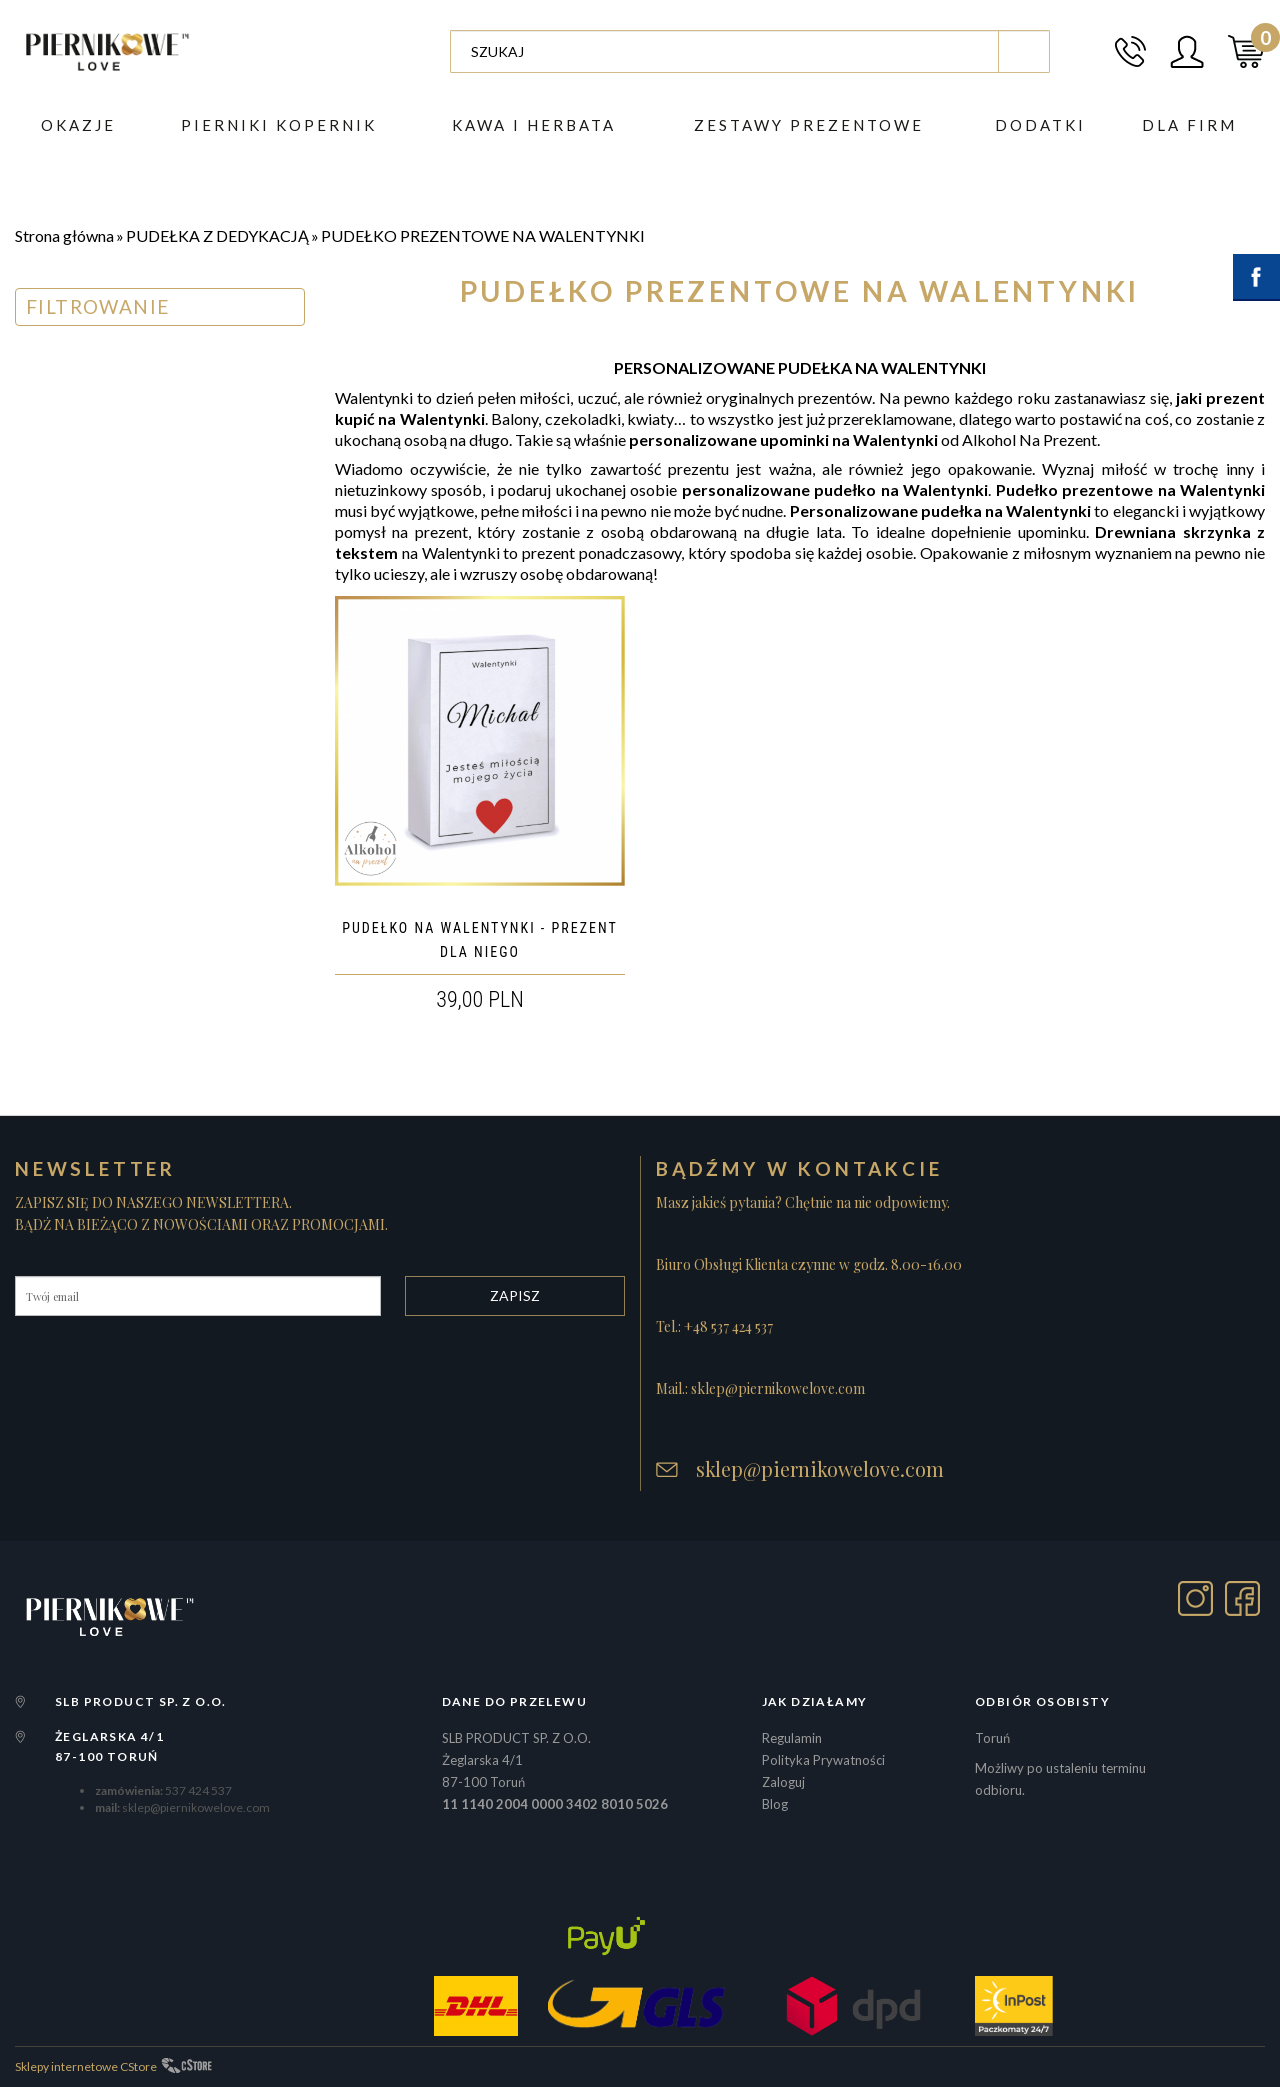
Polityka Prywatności (823, 1760)
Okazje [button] (78, 125)
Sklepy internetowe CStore (86, 2066)
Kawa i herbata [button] (534, 125)
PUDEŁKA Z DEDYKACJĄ (217, 235)
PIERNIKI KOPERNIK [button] (279, 125)
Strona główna (64, 235)
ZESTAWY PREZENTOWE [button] (809, 125)
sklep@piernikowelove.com (820, 1469)
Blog (775, 1804)
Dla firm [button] (1189, 125)
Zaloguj (783, 1782)
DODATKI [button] (1040, 125)
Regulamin (792, 1738)
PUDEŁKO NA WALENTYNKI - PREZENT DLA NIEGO (480, 940)
